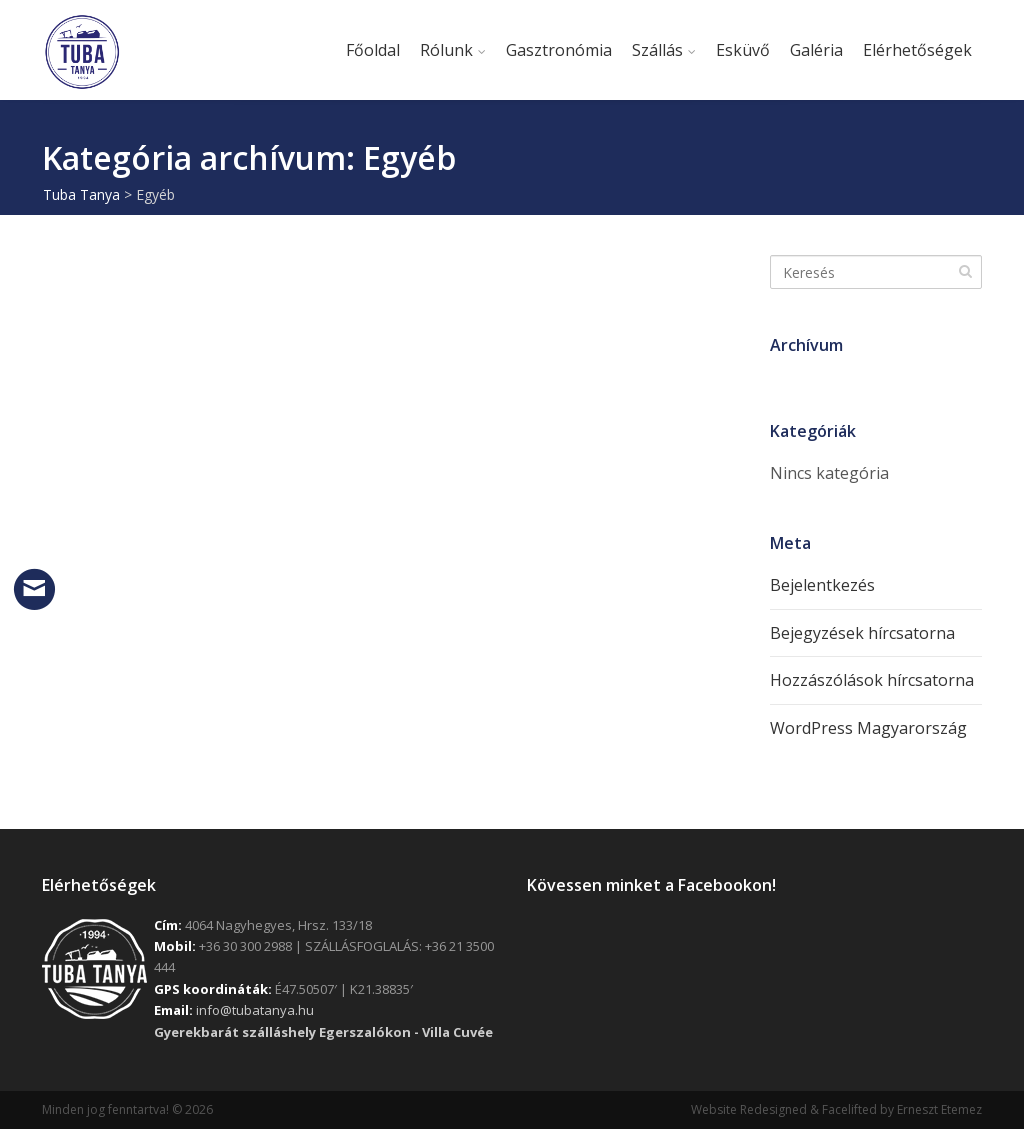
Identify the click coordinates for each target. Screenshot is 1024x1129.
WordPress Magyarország (868, 728)
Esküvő (743, 50)
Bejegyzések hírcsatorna (862, 633)
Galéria (816, 50)
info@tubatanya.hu (255, 1010)
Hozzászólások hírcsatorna (872, 680)
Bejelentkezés (822, 585)
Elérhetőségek (917, 50)
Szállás (657, 50)
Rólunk (446, 50)
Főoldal (373, 50)
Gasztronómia (559, 50)
